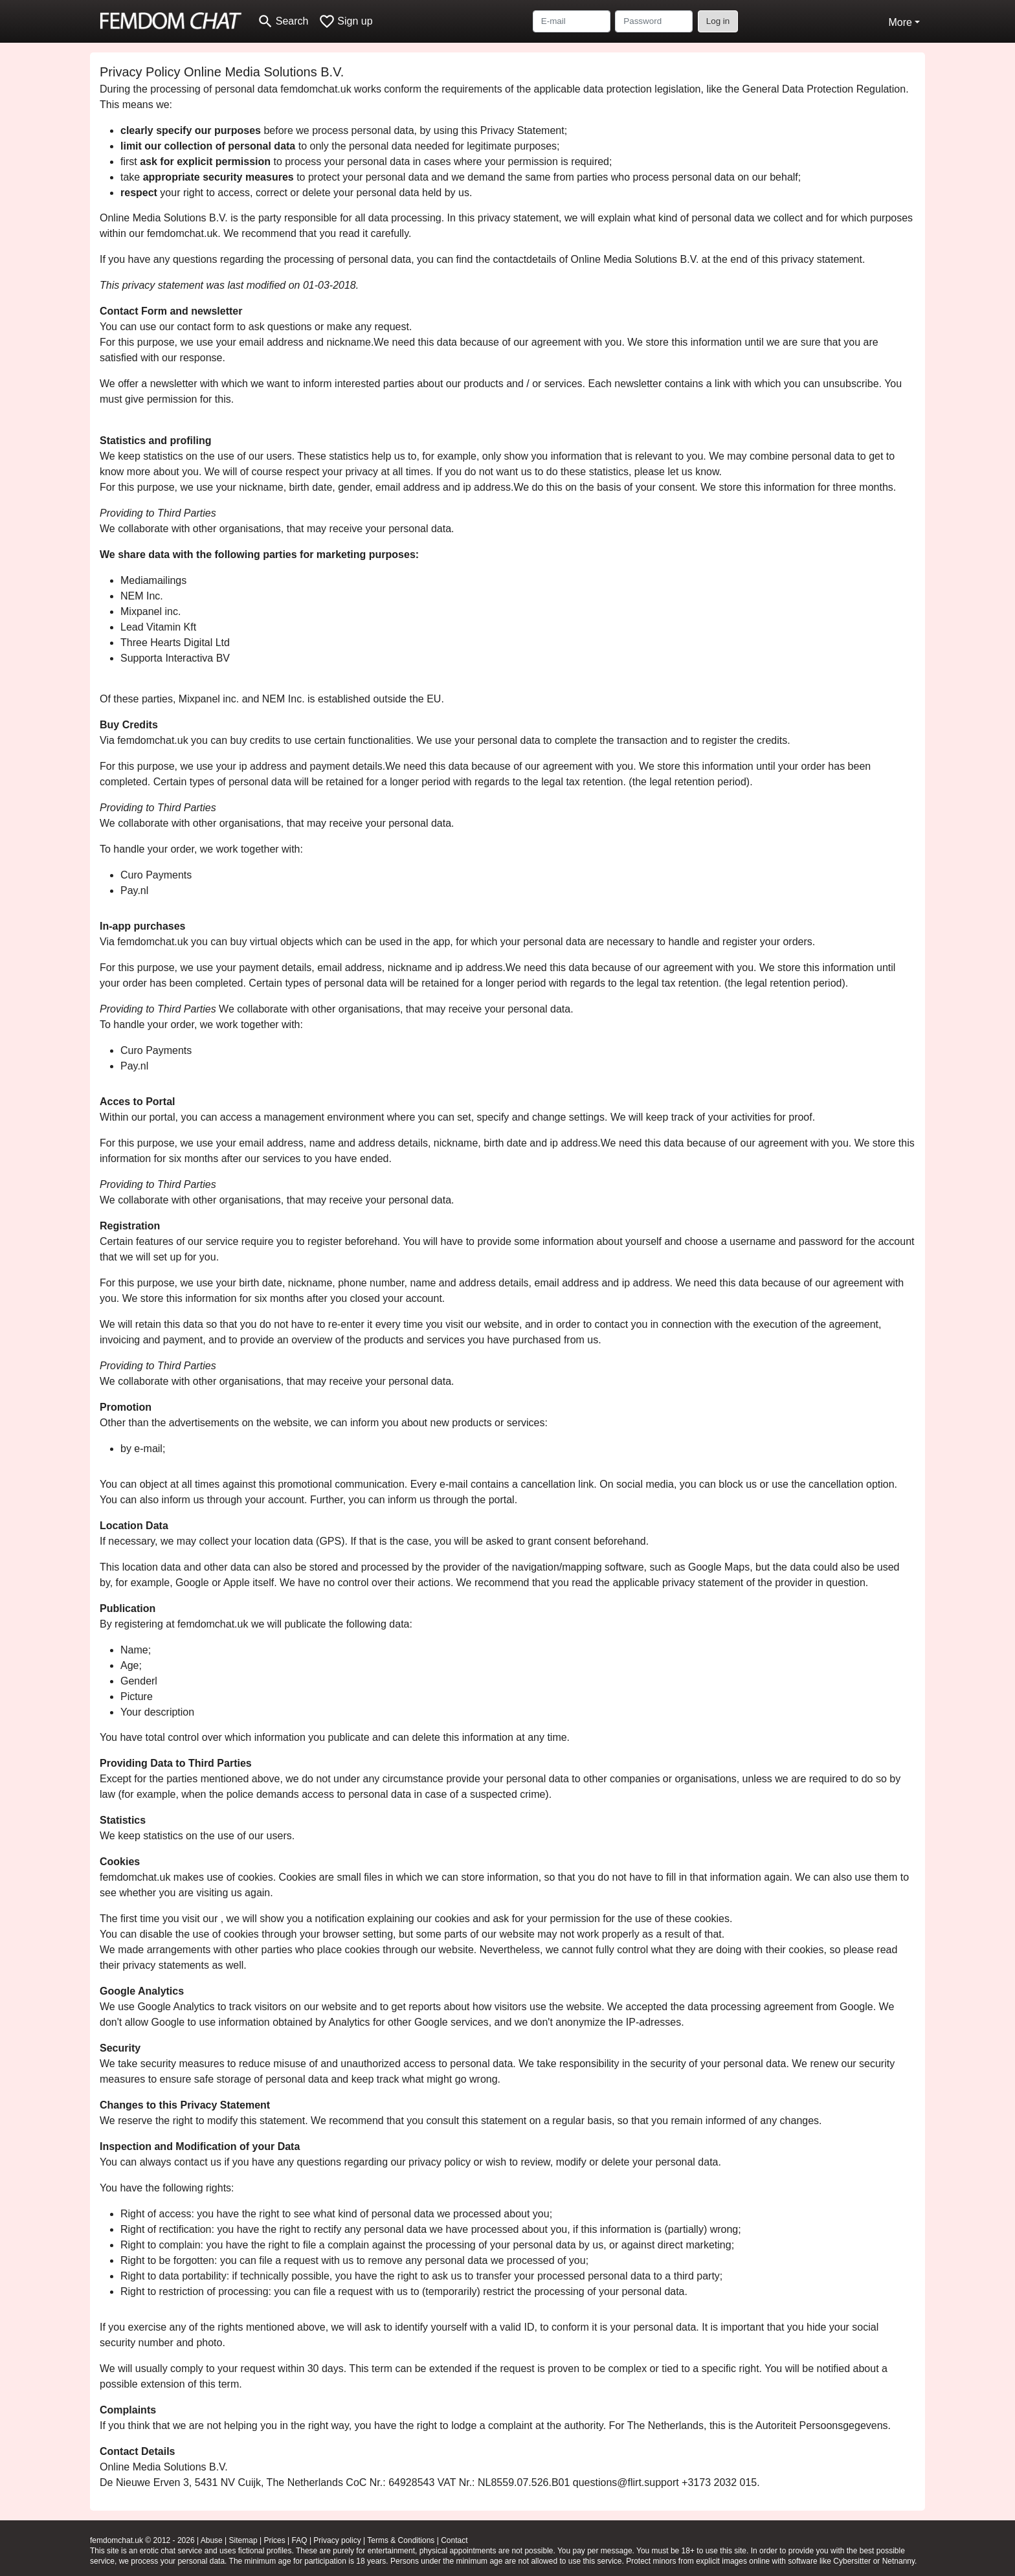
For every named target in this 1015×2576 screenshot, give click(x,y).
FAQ (299, 2540)
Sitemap (243, 2540)
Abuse (212, 2540)
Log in (718, 21)
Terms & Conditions (400, 2540)
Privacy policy (337, 2540)
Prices (274, 2540)
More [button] (899, 22)
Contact (454, 2540)
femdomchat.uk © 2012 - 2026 (142, 2540)
